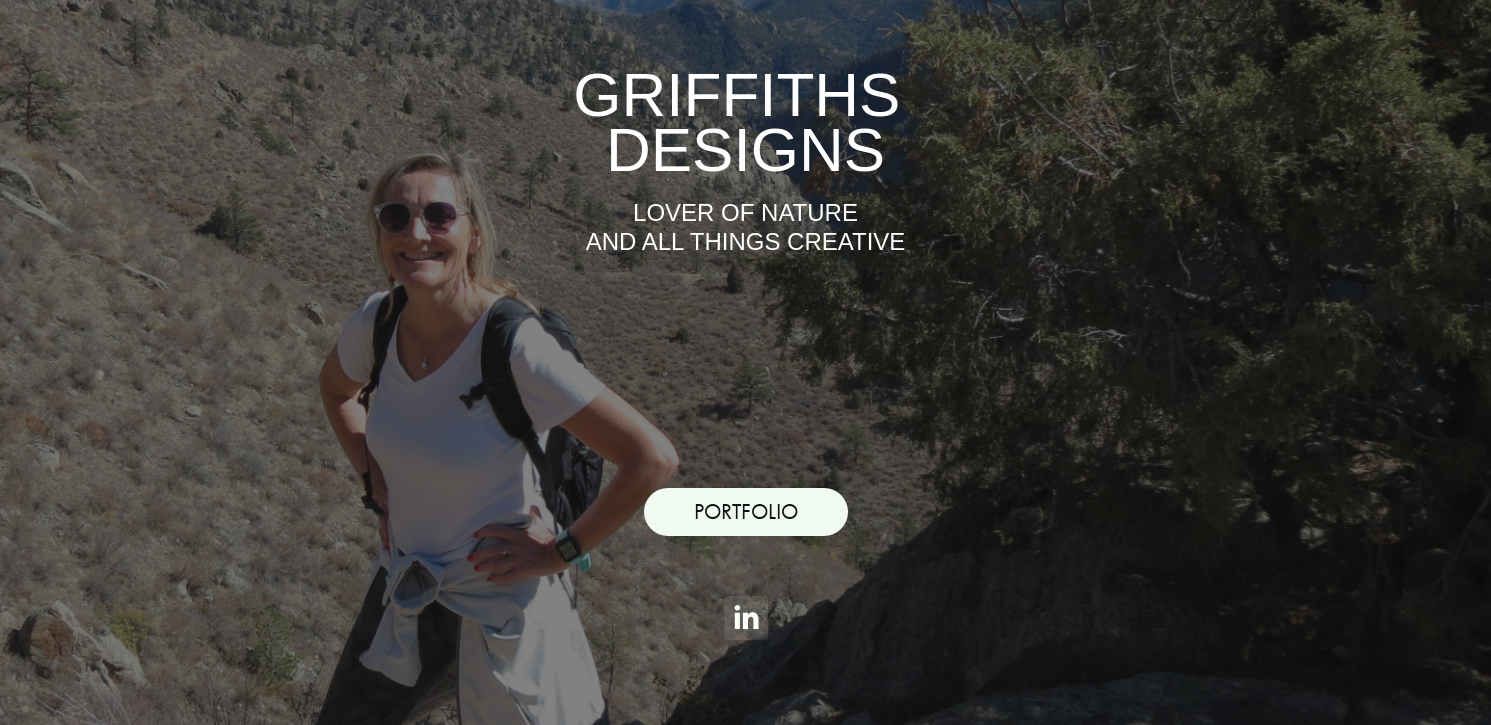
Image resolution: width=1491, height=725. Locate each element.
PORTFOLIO (746, 512)
